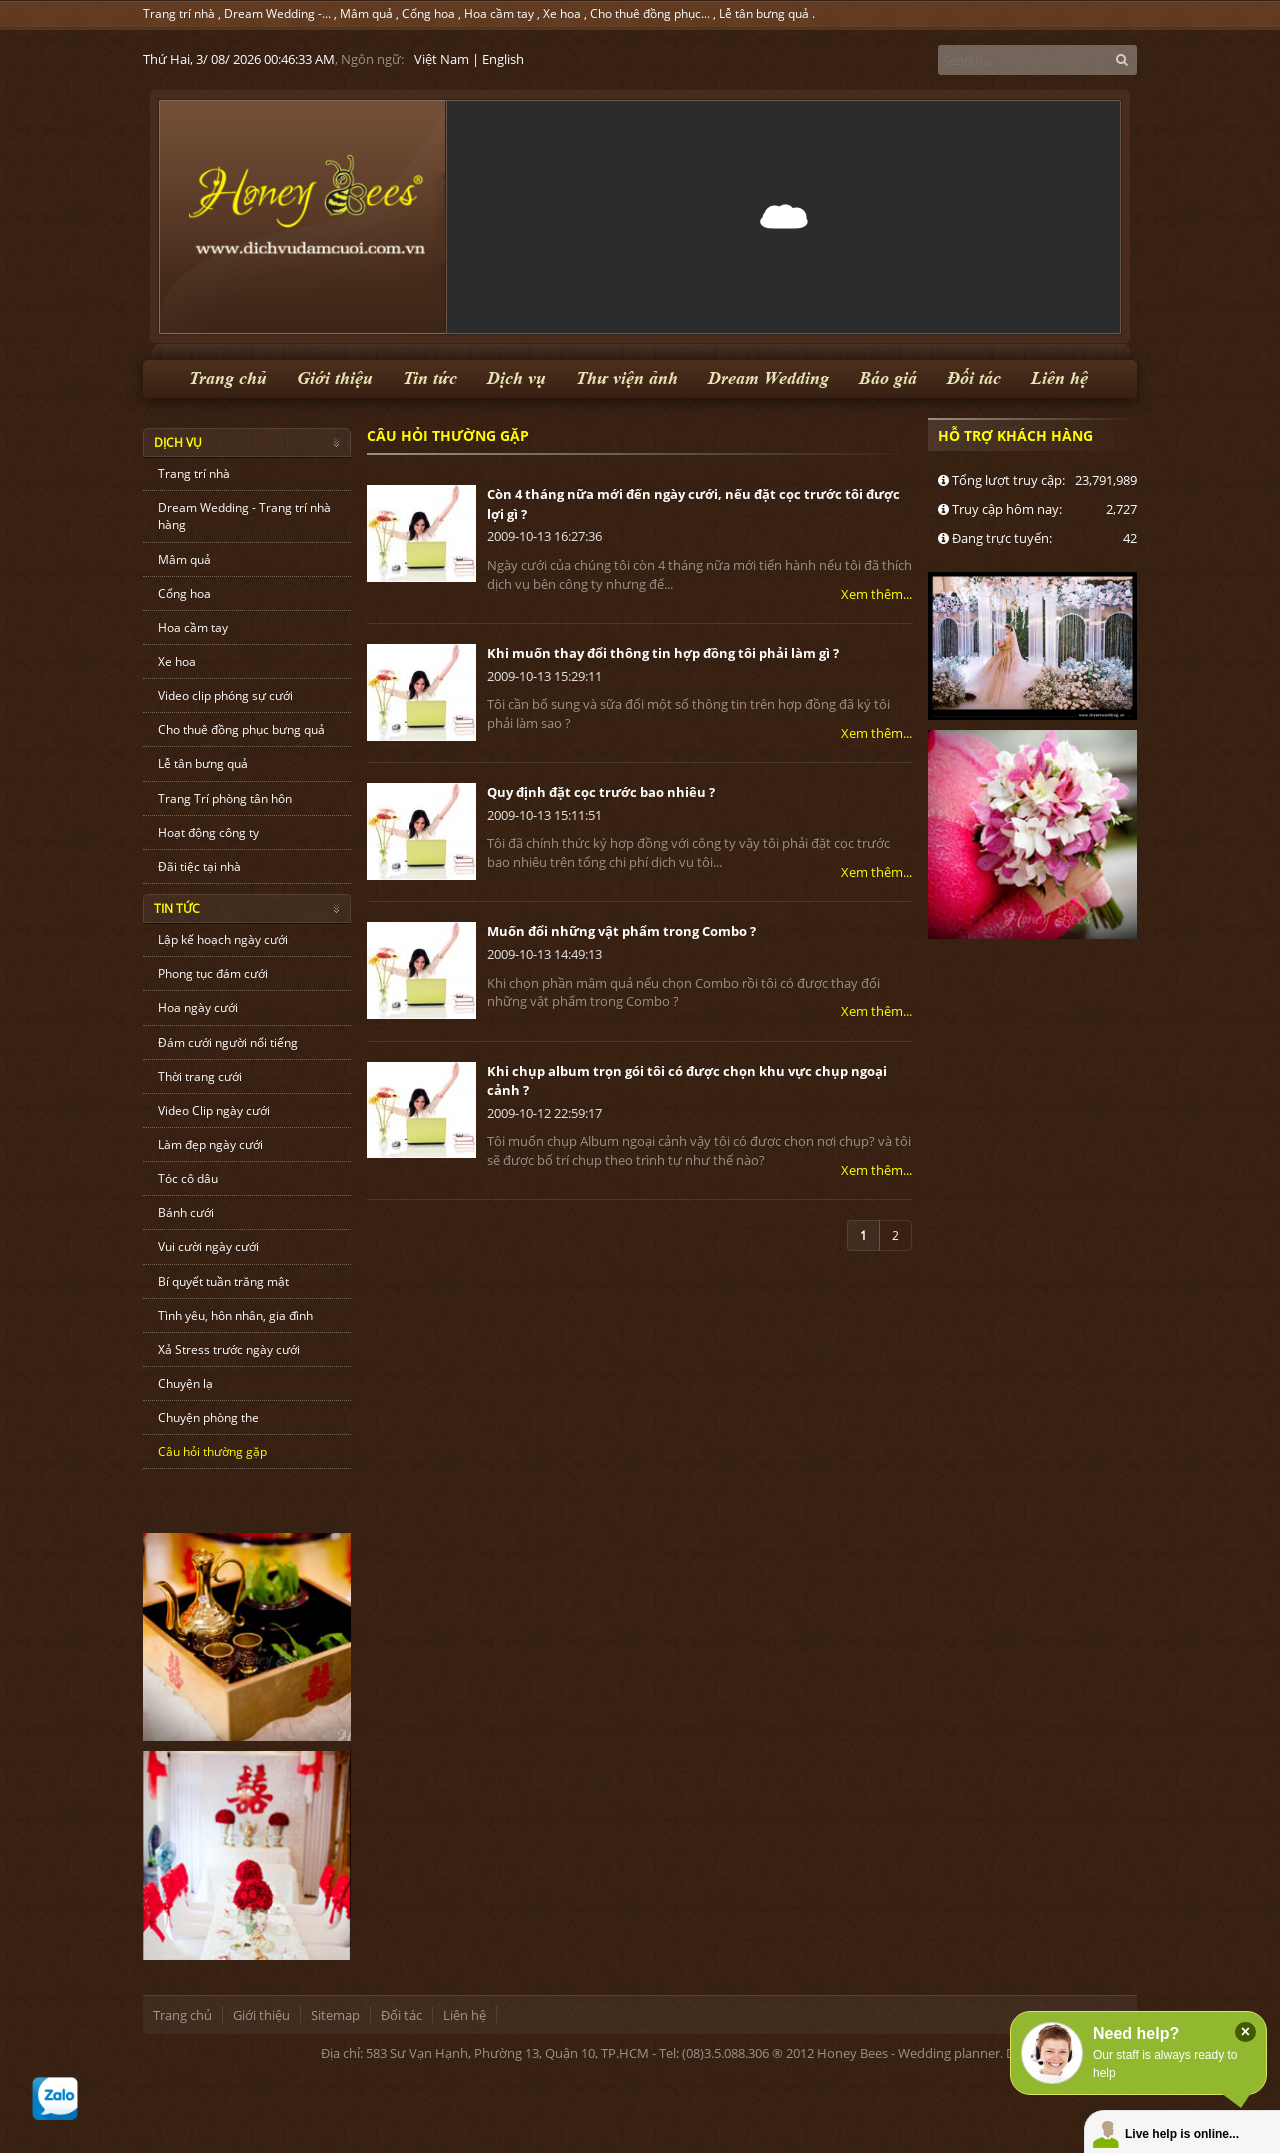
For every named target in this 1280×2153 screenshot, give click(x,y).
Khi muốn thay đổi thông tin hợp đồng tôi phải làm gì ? (663, 653)
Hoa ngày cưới (198, 1007)
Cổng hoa (428, 13)
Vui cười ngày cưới (208, 1246)
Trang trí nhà (179, 13)
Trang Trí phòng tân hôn (225, 798)
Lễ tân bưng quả (764, 13)
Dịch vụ (516, 378)
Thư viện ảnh (627, 378)
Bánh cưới (186, 1212)
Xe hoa (562, 13)
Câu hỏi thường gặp (212, 1451)
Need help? (1136, 2033)
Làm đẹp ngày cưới (210, 1144)
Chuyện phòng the (208, 1417)
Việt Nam (441, 59)
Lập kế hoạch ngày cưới (223, 939)
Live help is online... (1182, 2134)
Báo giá (888, 378)
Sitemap (335, 2015)
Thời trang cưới (200, 1076)
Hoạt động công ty (208, 832)
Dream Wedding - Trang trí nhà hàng (244, 516)
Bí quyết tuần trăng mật (223, 1281)
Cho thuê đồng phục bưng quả (241, 729)
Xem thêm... (876, 594)
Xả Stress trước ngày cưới (229, 1349)
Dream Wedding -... (277, 13)
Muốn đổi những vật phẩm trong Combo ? (621, 931)
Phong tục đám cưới (213, 973)
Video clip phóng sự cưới (225, 695)
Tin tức (430, 378)
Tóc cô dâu (188, 1178)
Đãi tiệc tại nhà (199, 866)
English (503, 59)
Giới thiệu (335, 378)
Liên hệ (1059, 378)
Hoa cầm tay (499, 13)
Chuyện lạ (185, 1383)
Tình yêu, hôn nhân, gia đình (235, 1315)
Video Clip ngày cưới (214, 1110)
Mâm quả (366, 13)
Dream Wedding (768, 378)
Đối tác (974, 378)
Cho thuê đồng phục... (650, 13)
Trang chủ (228, 378)
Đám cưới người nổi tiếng (228, 1042)
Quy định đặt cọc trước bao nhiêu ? (601, 792)
